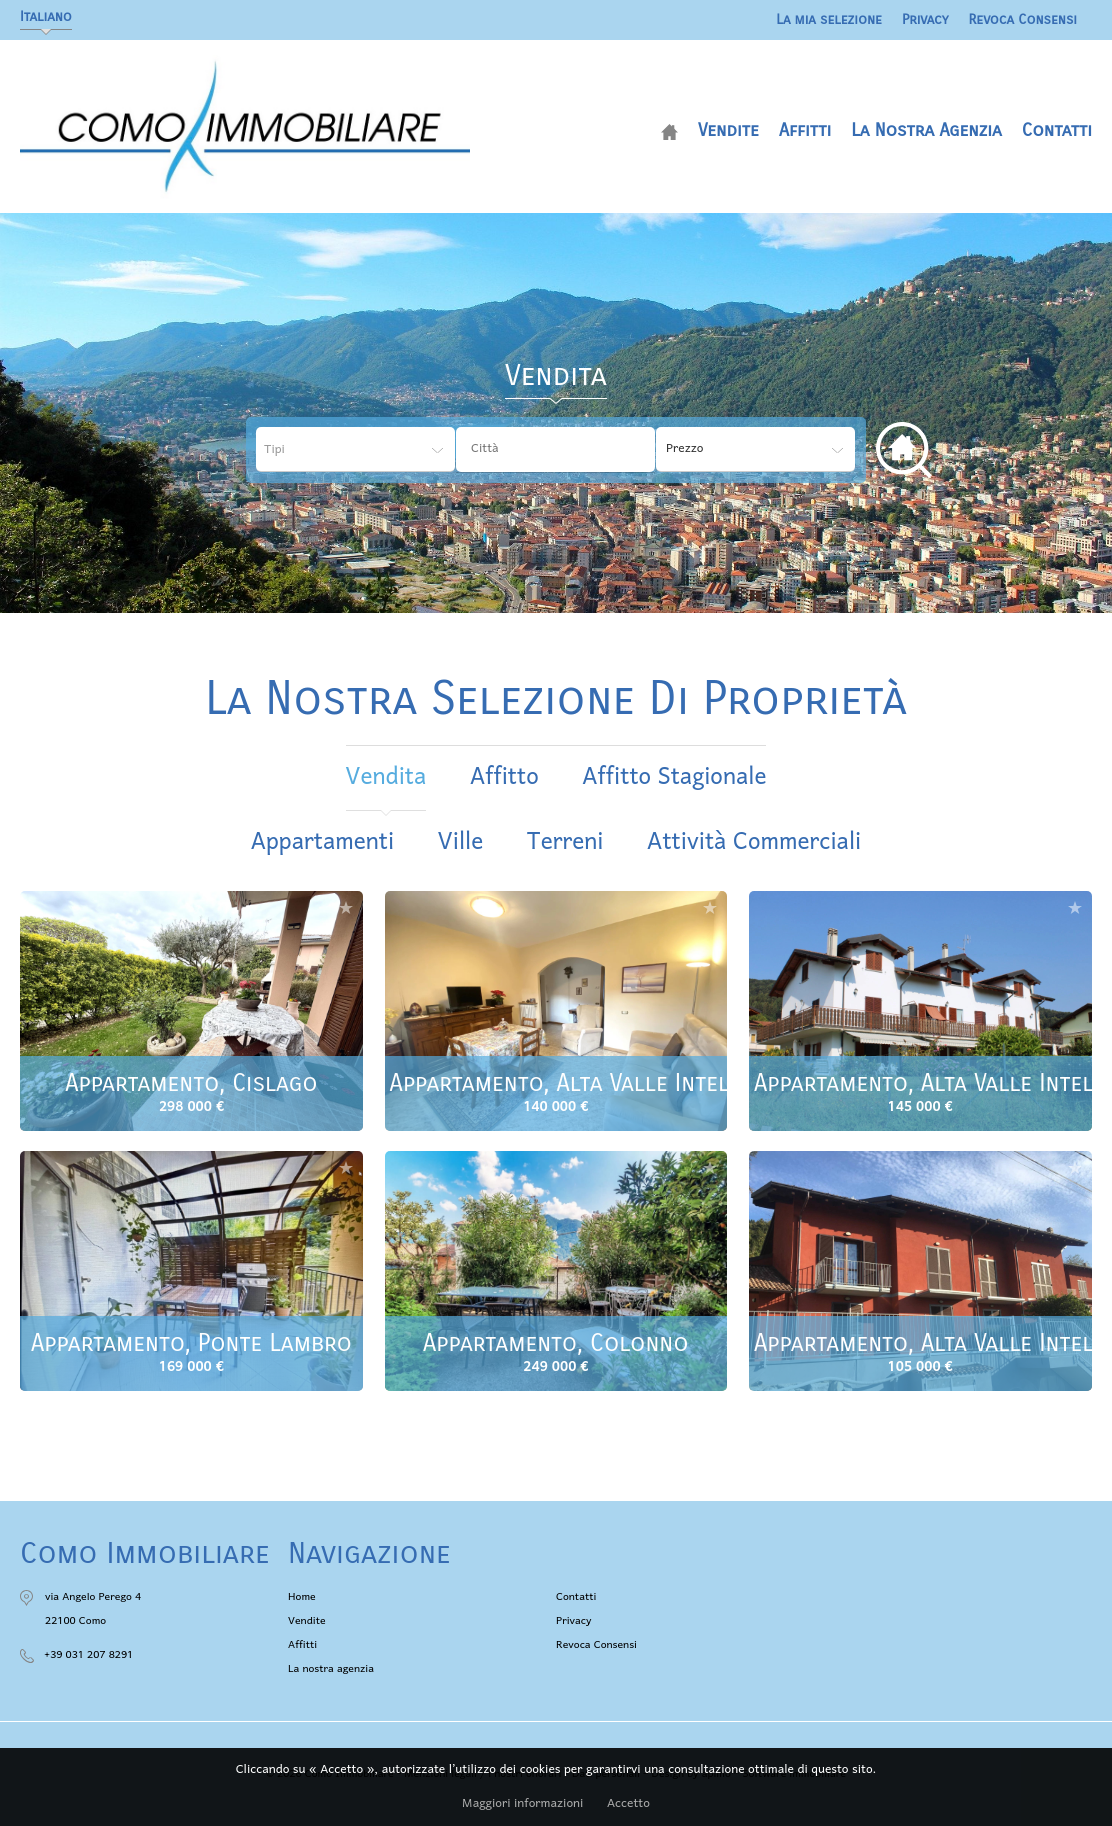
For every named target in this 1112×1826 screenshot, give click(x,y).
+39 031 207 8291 (88, 1655)
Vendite (728, 130)
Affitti (805, 130)
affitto (504, 777)
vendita (386, 777)
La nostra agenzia (926, 130)
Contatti (1057, 130)
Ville (461, 842)
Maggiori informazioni (522, 1804)
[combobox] (555, 449)
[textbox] (559, 449)
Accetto (628, 1804)
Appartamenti (322, 842)
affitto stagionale (674, 777)
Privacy (925, 19)
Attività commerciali (754, 842)
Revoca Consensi (1023, 19)
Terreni (565, 842)
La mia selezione (829, 19)
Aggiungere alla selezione (346, 907)
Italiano (46, 16)
